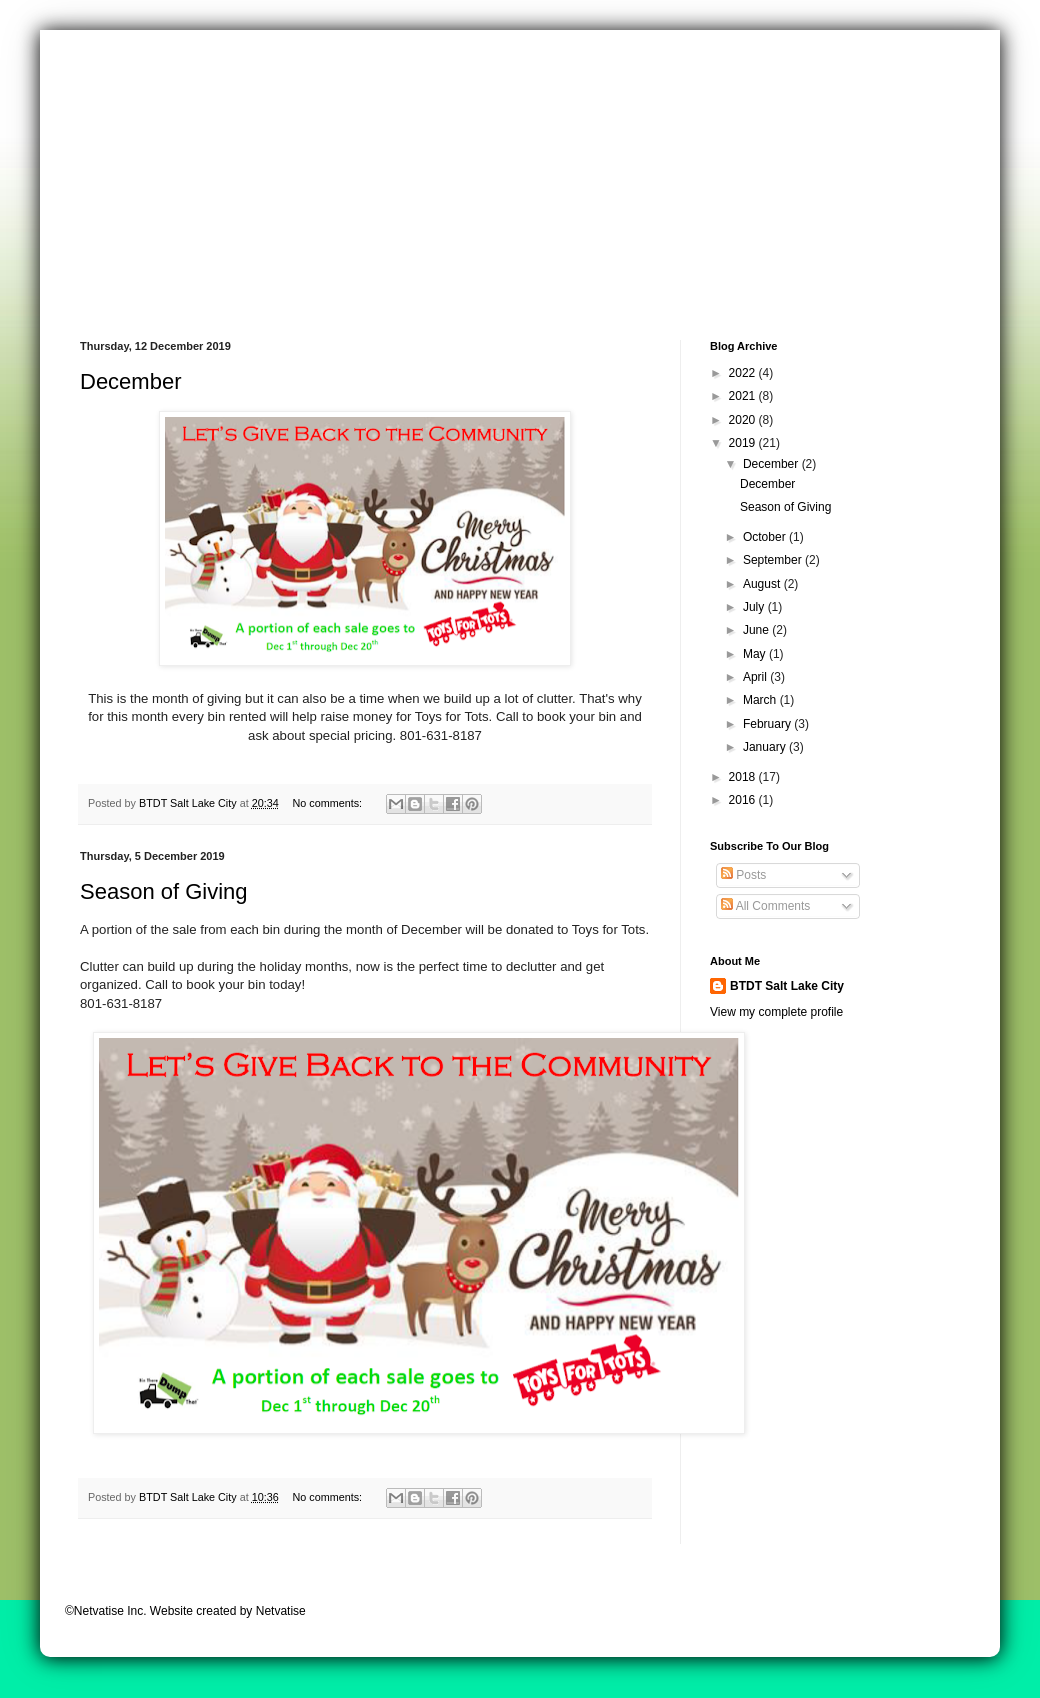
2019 (744, 443)
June (757, 630)
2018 (744, 777)
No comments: (328, 803)
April (756, 677)
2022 (744, 373)
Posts (743, 875)
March (761, 700)
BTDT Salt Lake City (787, 986)
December (130, 381)
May (756, 654)
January (766, 747)
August (763, 584)
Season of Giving (164, 891)
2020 (744, 420)
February (768, 724)
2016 (744, 800)
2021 (744, 396)
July (755, 607)
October (766, 537)
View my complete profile (776, 1012)
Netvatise (281, 1611)
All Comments (765, 906)
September (774, 560)
